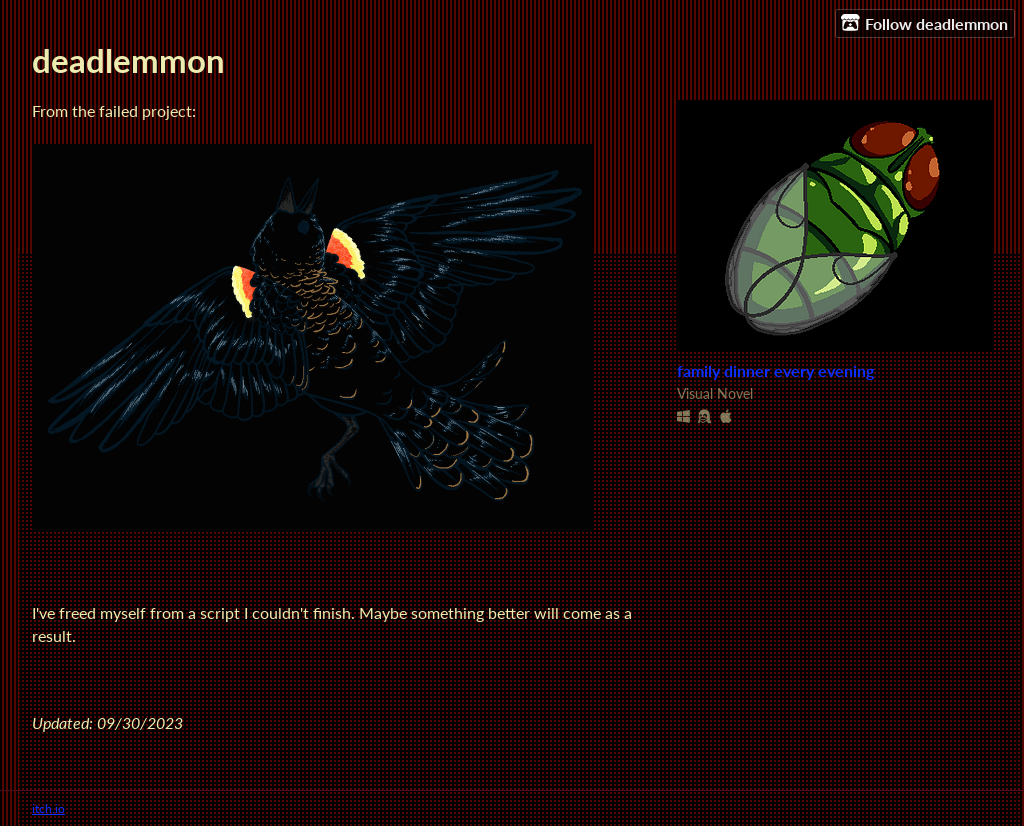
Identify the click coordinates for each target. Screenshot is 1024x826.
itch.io (48, 808)
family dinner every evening (775, 371)
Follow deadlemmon (924, 23)
